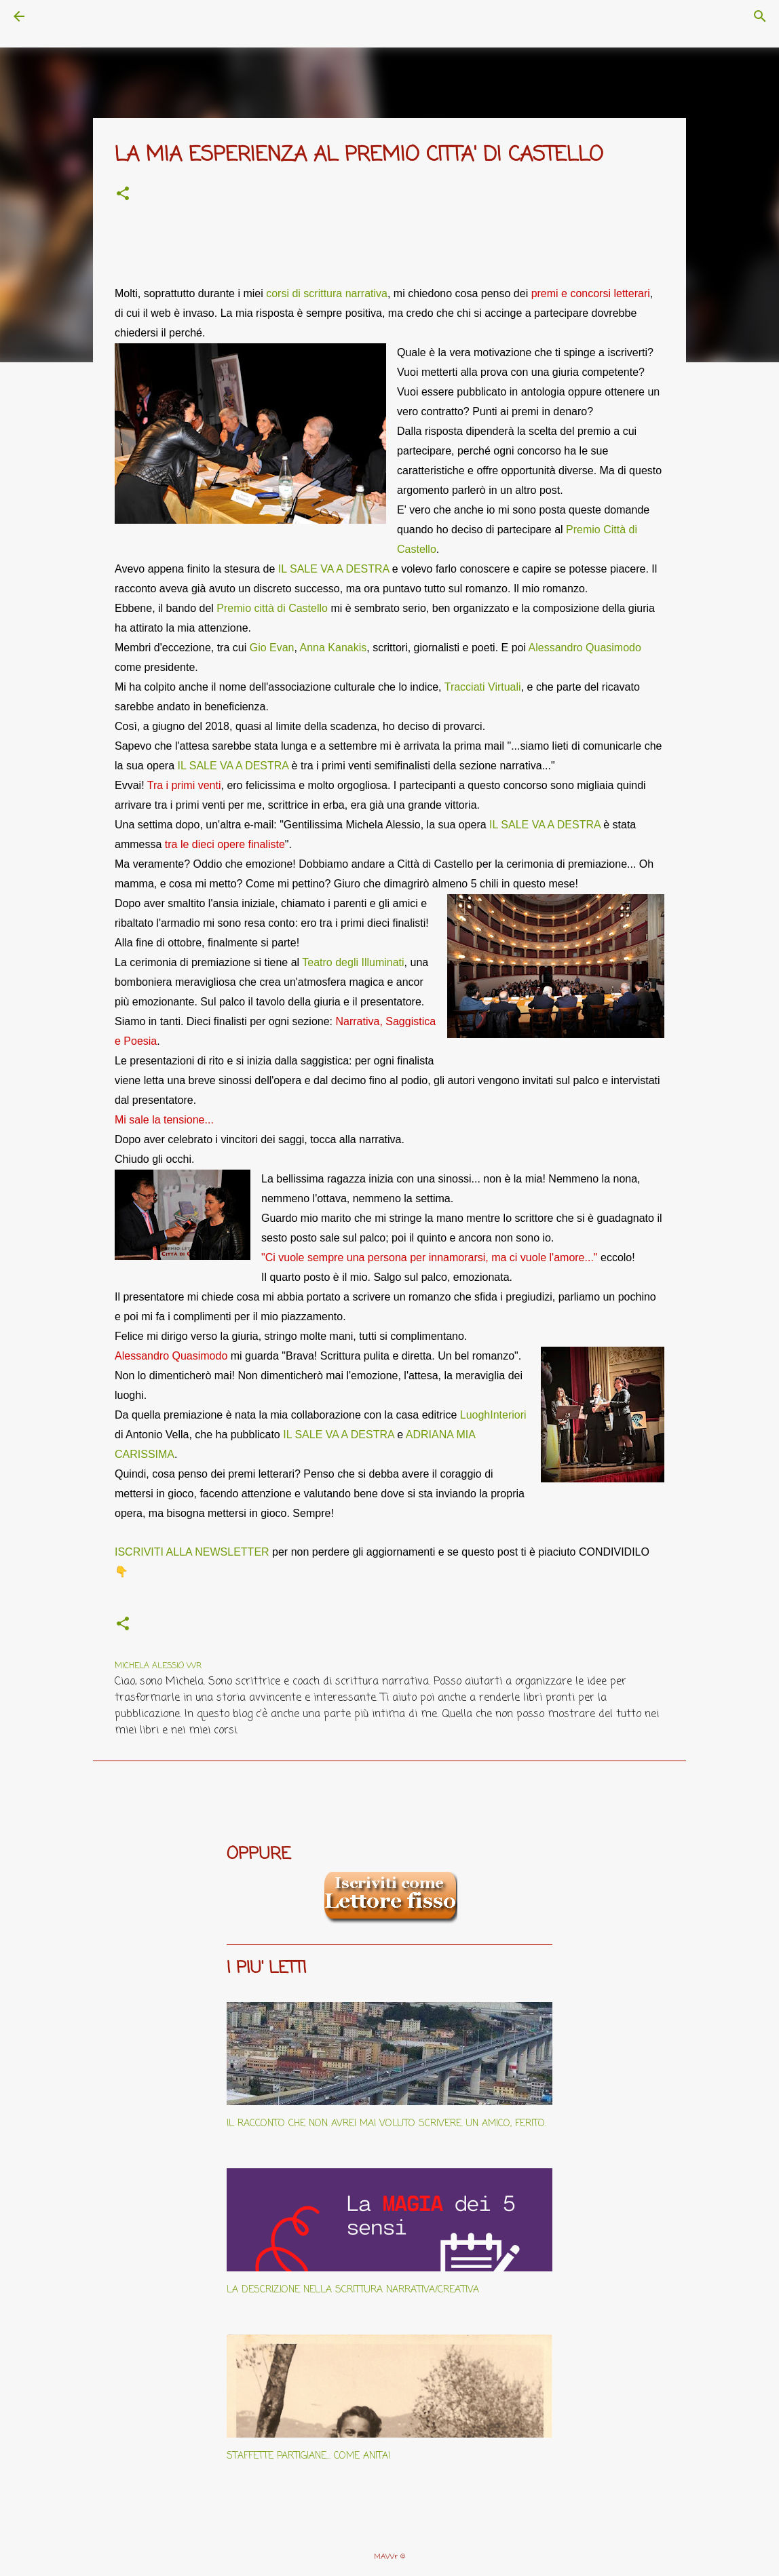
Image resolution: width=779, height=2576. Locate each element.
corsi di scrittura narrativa (326, 293)
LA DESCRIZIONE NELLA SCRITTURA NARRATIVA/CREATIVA (353, 2290)
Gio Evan (272, 647)
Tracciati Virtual (481, 687)
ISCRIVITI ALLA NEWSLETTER (192, 1552)
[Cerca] (57, 16)
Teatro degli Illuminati (353, 962)
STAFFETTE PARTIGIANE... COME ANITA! (309, 2456)
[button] (123, 195)
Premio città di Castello (272, 608)
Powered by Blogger (390, 2529)
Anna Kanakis (333, 647)
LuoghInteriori (493, 1415)
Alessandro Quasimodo (585, 647)
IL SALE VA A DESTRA (334, 569)
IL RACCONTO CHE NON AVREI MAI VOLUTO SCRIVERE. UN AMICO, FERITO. (386, 2124)
